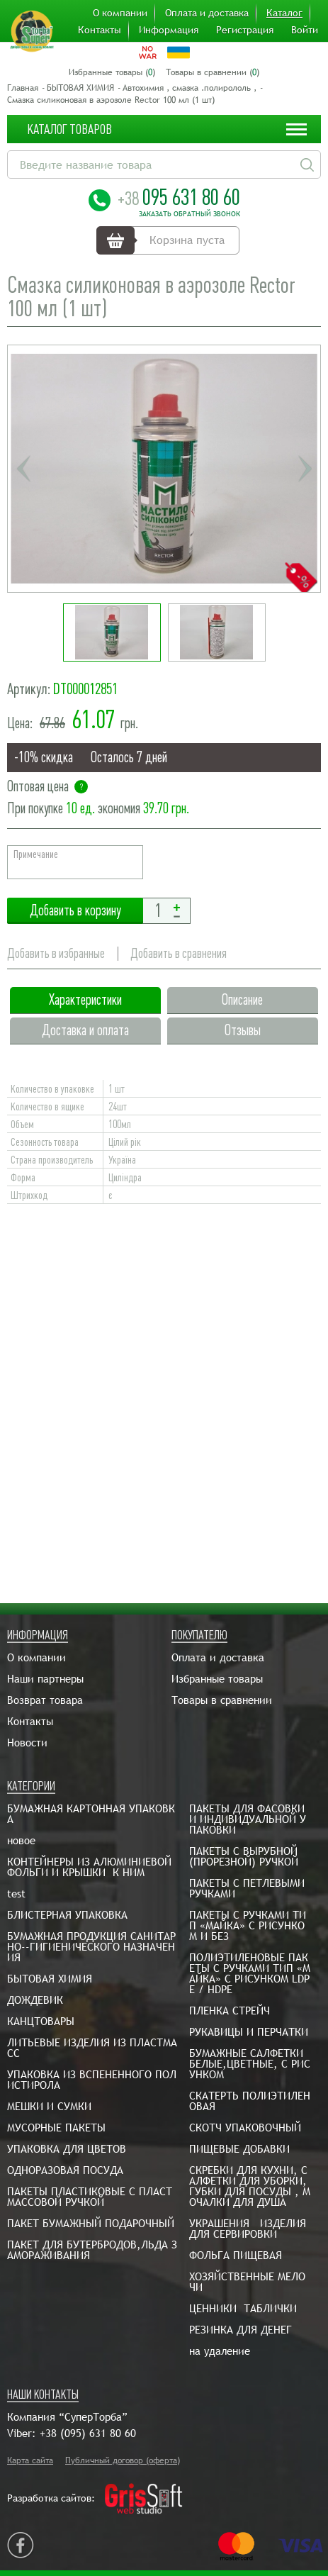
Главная (22, 88)
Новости (27, 1742)
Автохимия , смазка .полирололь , (189, 88)
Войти (304, 30)
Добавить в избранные (56, 953)
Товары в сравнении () (212, 72)
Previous (23, 468)
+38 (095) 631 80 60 (88, 2433)
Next (305, 468)
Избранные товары (217, 1678)
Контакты (99, 30)
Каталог (284, 13)
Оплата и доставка (207, 13)
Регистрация (244, 30)
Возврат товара (45, 1700)
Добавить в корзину (75, 911)
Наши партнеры (45, 1678)
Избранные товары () (112, 72)
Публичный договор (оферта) (122, 2460)
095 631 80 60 (179, 197)
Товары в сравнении (221, 1700)
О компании (120, 13)
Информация (168, 30)
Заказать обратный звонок (189, 214)
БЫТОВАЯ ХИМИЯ (80, 88)
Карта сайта (30, 2460)
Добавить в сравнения (178, 953)
